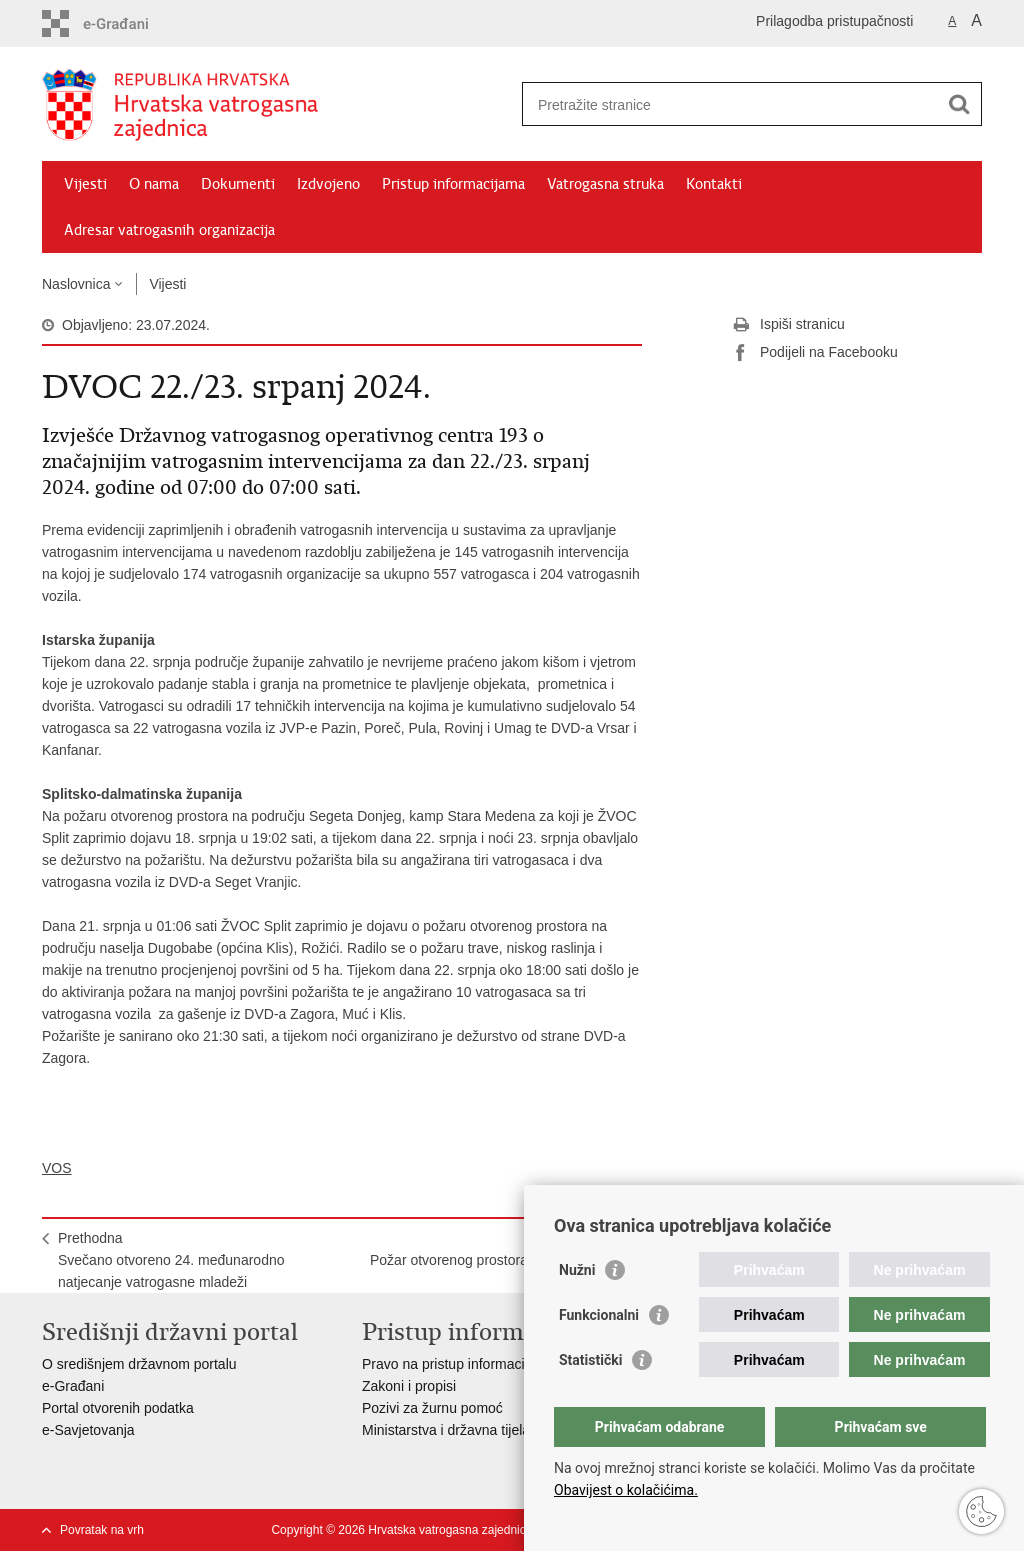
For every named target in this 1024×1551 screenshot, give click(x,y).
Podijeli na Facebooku (815, 353)
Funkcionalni (599, 1315)
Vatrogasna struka (605, 184)
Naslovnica (76, 284)
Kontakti (714, 184)
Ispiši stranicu (788, 325)
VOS (57, 1168)
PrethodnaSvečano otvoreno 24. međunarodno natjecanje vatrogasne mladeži (171, 1260)
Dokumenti (238, 184)
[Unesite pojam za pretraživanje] (730, 104)
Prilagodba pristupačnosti (834, 21)
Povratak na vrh (102, 1530)
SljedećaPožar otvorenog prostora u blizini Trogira (498, 1249)
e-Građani (73, 1386)
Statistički (590, 1360)
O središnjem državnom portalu (139, 1364)
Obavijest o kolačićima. (626, 1490)
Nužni (577, 1270)
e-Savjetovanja (88, 1430)
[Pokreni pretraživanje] (959, 104)
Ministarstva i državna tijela (446, 1430)
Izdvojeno (328, 184)
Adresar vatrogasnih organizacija (169, 230)
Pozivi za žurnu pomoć (432, 1408)
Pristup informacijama (453, 184)
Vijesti (85, 184)
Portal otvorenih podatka (118, 1408)
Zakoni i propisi (409, 1386)
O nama (154, 184)
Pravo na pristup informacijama (458, 1364)
